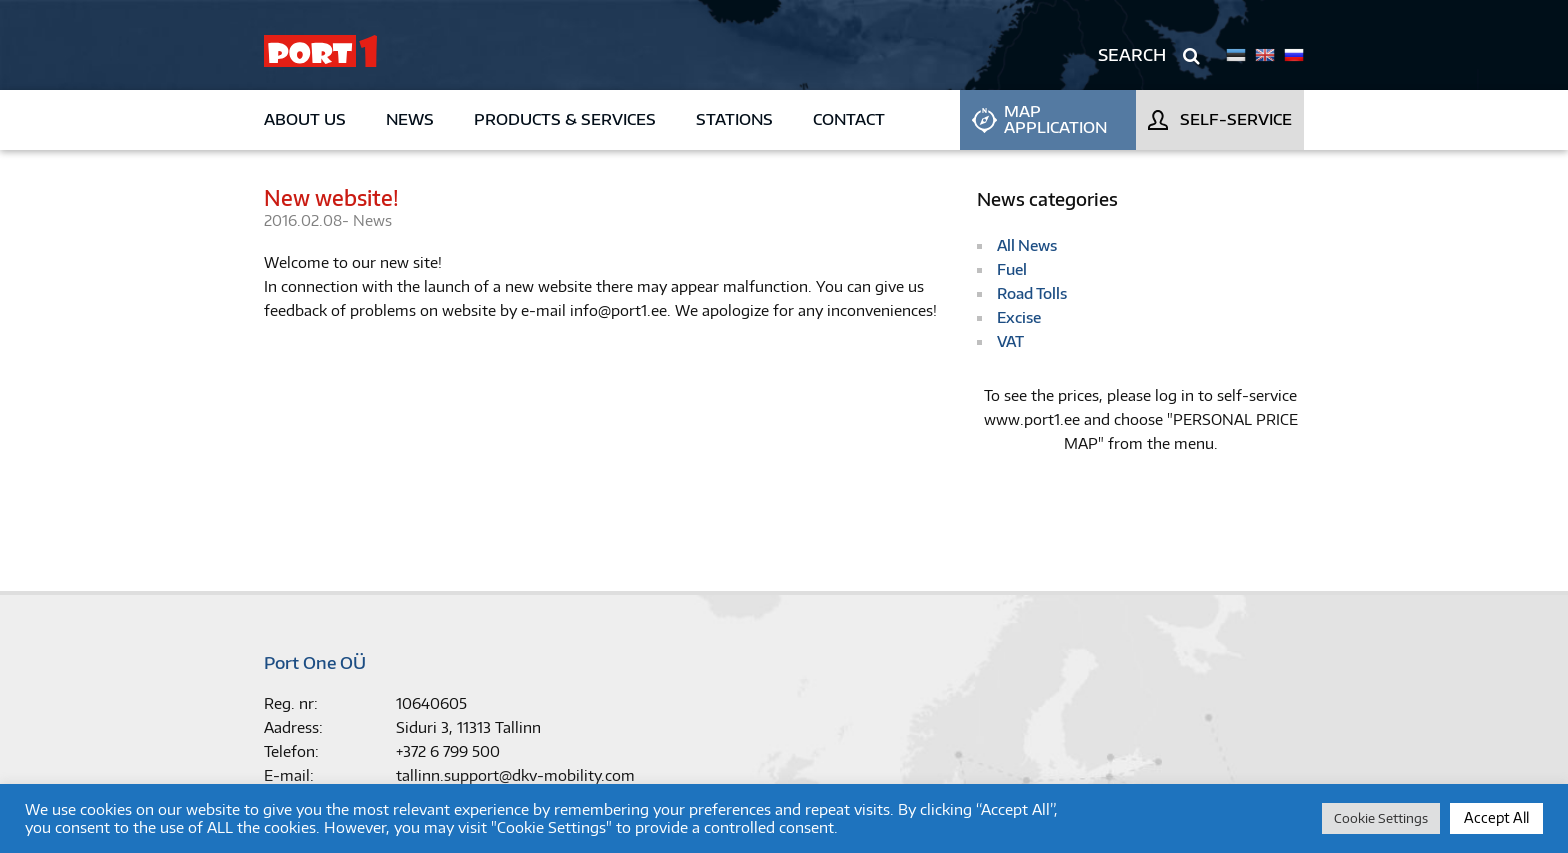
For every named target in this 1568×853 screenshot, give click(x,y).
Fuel (1012, 269)
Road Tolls (1032, 293)
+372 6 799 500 (448, 751)
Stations (734, 119)
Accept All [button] (1496, 817)
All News (1027, 245)
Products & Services (565, 119)
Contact (849, 119)
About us (305, 119)
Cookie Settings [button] (1381, 818)
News (410, 119)
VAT (1010, 341)
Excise (1019, 317)
